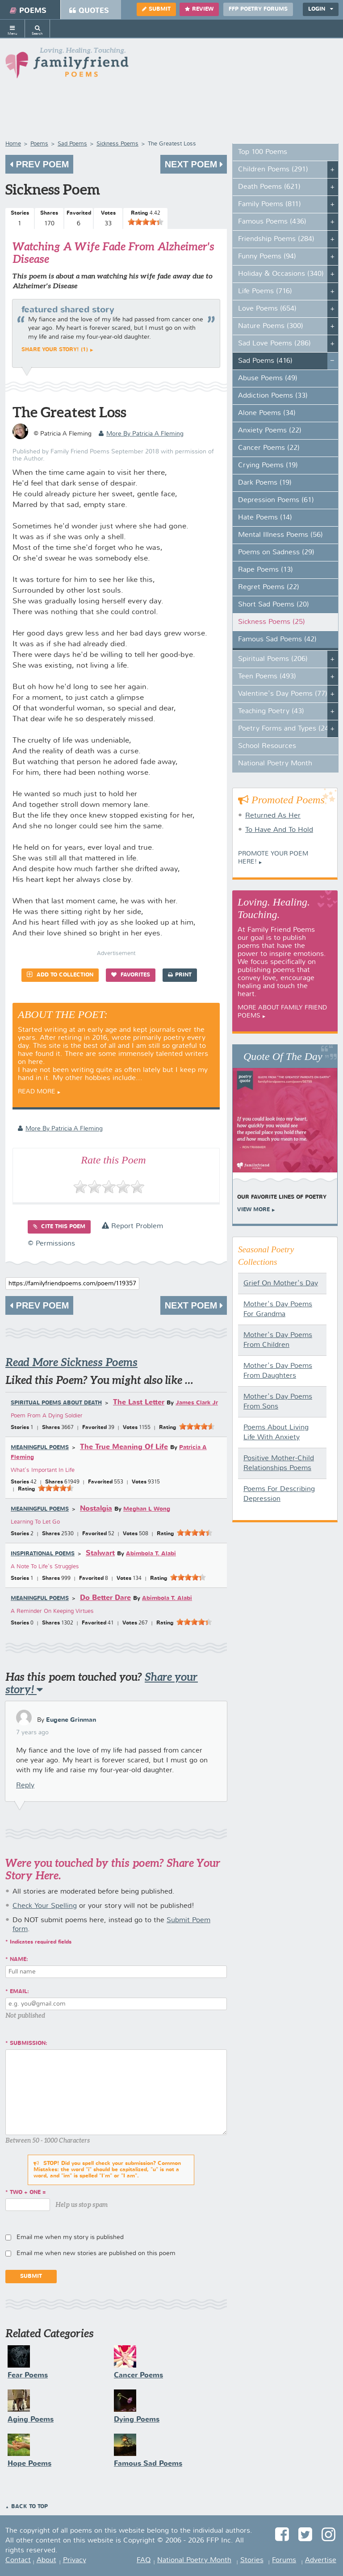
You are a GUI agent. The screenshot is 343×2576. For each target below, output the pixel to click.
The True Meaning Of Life (124, 1447)
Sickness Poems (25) (271, 622)
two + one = (28, 2192)
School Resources (267, 746)
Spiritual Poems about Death (56, 1403)
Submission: (28, 2043)
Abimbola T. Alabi (151, 1554)
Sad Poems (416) (265, 361)
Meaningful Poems (40, 1447)
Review (199, 9)
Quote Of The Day (282, 1056)
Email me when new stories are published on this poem (96, 2253)
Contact (18, 2560)
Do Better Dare (105, 1598)
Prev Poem (39, 164)
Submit (156, 9)
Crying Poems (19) (268, 465)
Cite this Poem (59, 1227)
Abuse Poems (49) (267, 378)
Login (320, 9)
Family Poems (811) (269, 204)
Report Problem (132, 1226)
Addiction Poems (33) (273, 395)
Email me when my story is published (70, 2237)
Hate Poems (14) (265, 517)
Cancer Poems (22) (269, 448)
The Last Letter (138, 1402)
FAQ (144, 2560)
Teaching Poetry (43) (271, 711)
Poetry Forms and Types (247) (286, 728)
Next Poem (193, 164)
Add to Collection (60, 974)
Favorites (130, 975)
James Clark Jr (197, 1403)
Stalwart (100, 1553)
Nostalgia (96, 1508)
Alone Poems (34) (267, 413)
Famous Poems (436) (272, 221)
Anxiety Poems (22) (269, 430)
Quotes (89, 11)
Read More (36, 1092)
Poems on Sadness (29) (276, 552)
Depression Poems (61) (276, 500)
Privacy (74, 2560)
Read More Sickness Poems (71, 1362)
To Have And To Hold (279, 830)
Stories (252, 2560)
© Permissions (51, 1243)
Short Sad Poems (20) (273, 604)
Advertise (320, 2560)
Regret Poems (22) (268, 587)
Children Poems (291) (273, 169)
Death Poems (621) (269, 187)
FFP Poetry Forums (258, 9)
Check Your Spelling (45, 1906)
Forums (284, 2560)
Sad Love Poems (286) (274, 343)
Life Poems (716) (265, 291)
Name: (19, 1959)
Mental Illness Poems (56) (280, 535)
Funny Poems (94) (267, 256)
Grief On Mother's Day (280, 1283)
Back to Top (29, 2507)
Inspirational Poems (43, 1554)
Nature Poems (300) (270, 326)
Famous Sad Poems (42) (277, 639)
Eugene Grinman (71, 1720)
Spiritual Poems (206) (273, 659)
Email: (19, 1991)
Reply (25, 1785)
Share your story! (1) (54, 350)
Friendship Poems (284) (276, 239)
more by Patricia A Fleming (141, 434)
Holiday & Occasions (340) (281, 274)
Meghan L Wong (146, 1509)
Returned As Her (273, 815)
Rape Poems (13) (265, 569)
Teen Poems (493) (267, 676)
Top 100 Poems (262, 152)
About (46, 2560)
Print (180, 975)
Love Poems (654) (267, 308)
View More (253, 1210)
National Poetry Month (275, 763)
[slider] (145, 221)
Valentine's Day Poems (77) (282, 694)
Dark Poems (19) (265, 482)
